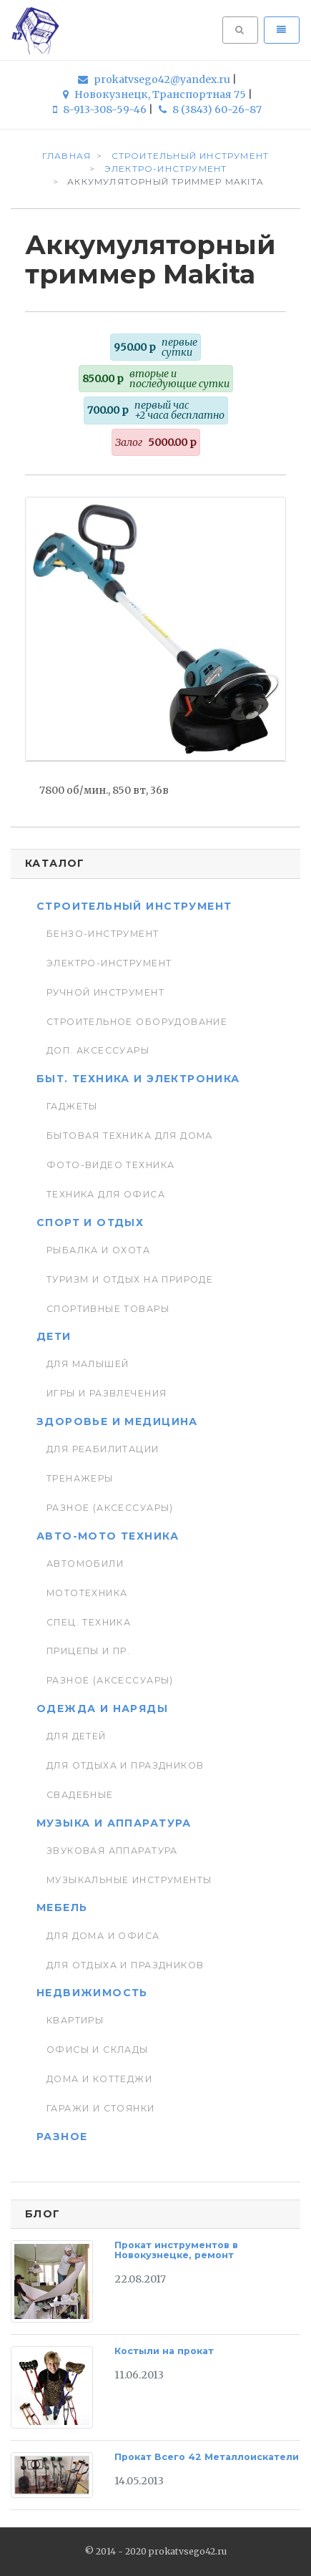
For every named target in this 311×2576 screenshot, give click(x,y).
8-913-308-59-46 (101, 109)
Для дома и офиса (103, 1935)
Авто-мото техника (107, 1536)
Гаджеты (72, 1106)
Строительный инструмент (134, 906)
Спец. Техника (88, 1622)
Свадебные (80, 1794)
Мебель (61, 1907)
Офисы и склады (97, 2049)
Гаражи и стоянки (100, 2108)
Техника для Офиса (105, 1194)
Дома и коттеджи (99, 2079)
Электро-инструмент (109, 963)
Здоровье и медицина (117, 1421)
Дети (53, 1336)
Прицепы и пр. (88, 1651)
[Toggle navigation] (282, 29)
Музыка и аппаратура (114, 1823)
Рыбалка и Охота (98, 1250)
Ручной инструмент (105, 992)
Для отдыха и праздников (125, 1765)
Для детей (76, 1736)
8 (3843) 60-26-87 (210, 109)
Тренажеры (80, 1478)
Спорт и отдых (90, 1222)
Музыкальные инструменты (129, 1880)
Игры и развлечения (106, 1393)
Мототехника (87, 1593)
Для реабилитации (102, 1449)
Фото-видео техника (110, 1165)
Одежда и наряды (102, 1708)
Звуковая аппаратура (112, 1850)
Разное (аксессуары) (110, 1507)
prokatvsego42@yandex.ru (155, 79)
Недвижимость (92, 1992)
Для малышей (87, 1364)
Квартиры (75, 2020)
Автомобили (85, 1563)
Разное (61, 2136)
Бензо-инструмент (102, 933)
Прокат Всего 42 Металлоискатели (206, 2456)
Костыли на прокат (164, 2351)
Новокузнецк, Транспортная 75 (155, 94)
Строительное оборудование (136, 1021)
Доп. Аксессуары (97, 1050)
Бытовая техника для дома (129, 1135)
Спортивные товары (107, 1308)
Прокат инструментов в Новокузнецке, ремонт (176, 2250)
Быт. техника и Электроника (138, 1078)
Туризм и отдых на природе (129, 1279)
